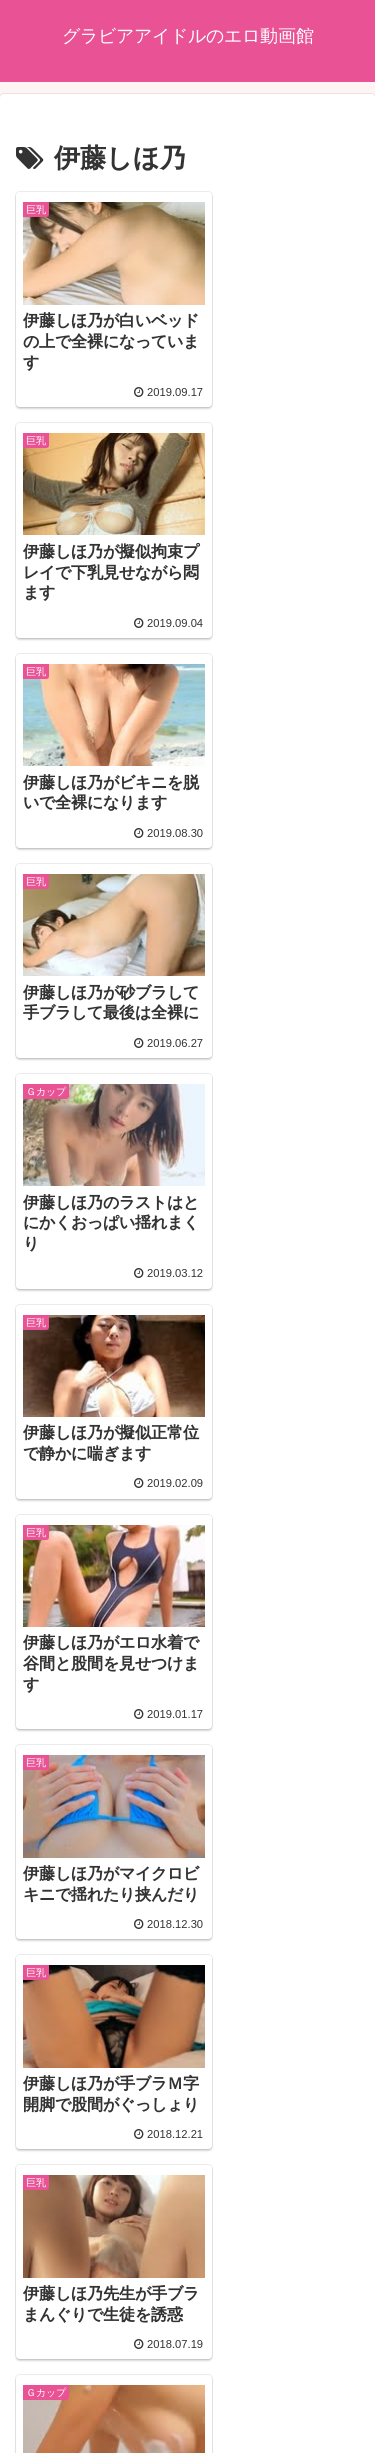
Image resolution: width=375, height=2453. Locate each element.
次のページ (188, 2183)
